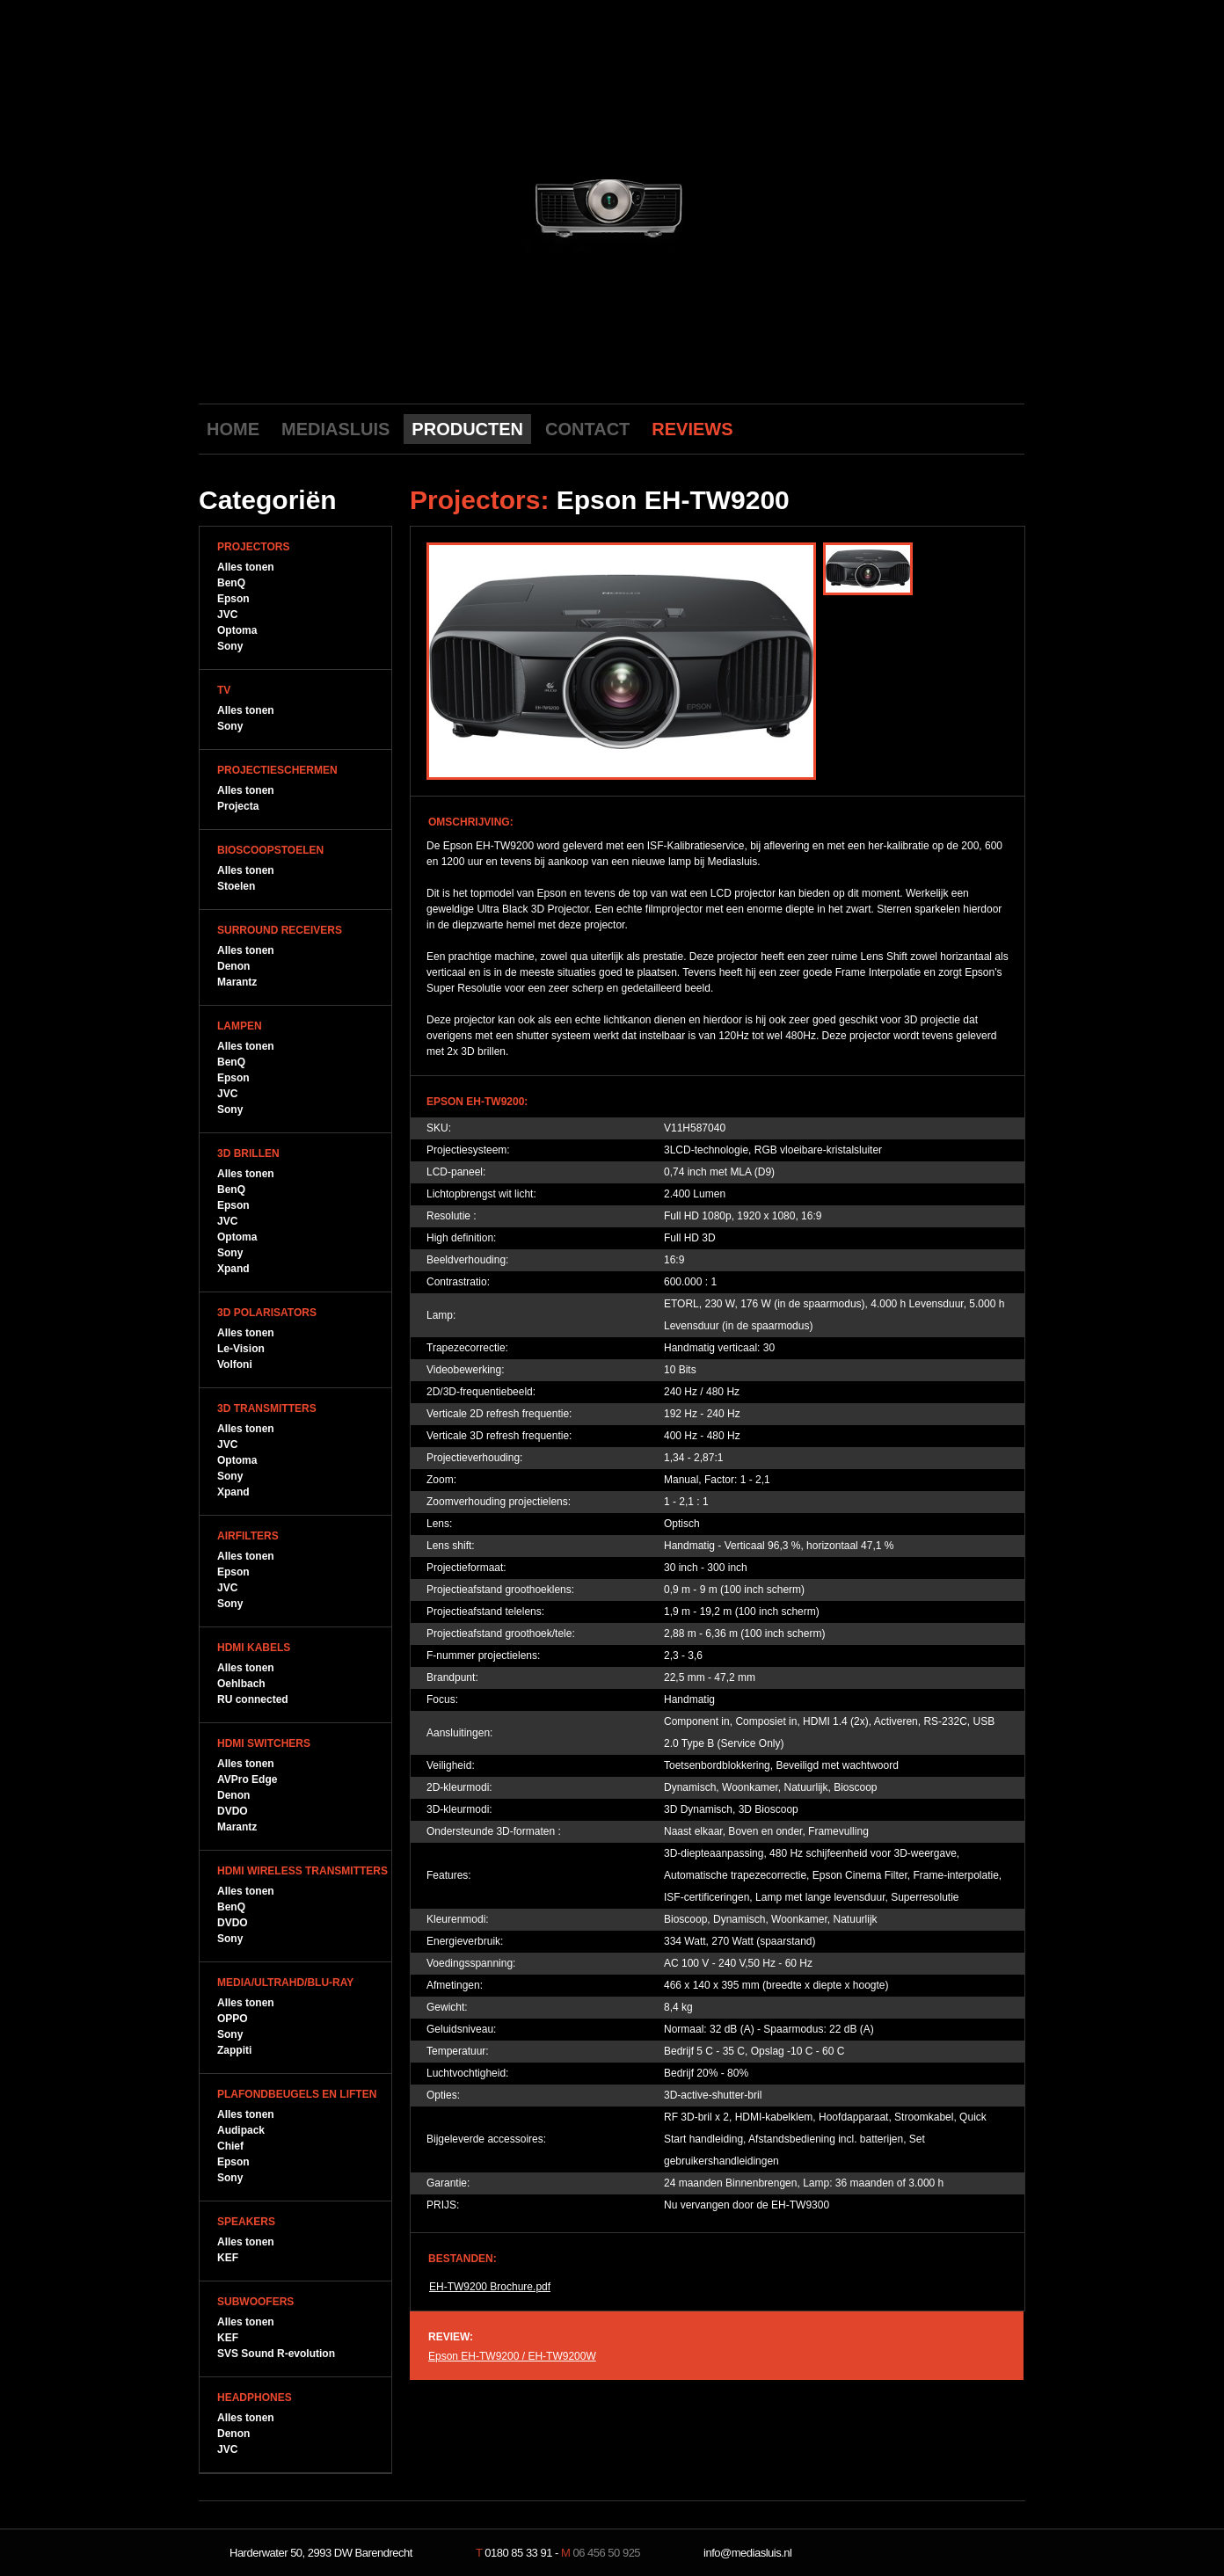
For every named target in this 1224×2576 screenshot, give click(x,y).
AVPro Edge (247, 1779)
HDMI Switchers (263, 1743)
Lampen (239, 1026)
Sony (230, 646)
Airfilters (248, 1536)
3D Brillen (248, 1153)
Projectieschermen (277, 770)
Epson (233, 599)
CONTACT (587, 429)
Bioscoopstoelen (270, 850)
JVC (227, 614)
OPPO (232, 2018)
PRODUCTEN (467, 429)
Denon (233, 966)
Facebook (953, 428)
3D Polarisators (267, 1312)
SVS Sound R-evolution (276, 2353)
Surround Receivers (279, 930)
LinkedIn (1007, 428)
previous (455, 204)
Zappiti (234, 2050)
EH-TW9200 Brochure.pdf (489, 2287)
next (768, 204)
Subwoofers (255, 2302)
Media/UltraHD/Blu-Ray (285, 1982)
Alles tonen (245, 567)
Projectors (253, 547)
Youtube (925, 428)
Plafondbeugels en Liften (296, 2094)
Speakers (246, 2222)
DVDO (232, 1811)
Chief (230, 2146)
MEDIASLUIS (335, 429)
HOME (233, 429)
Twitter (980, 428)
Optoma (237, 630)
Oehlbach (241, 1683)
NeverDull (968, 2553)
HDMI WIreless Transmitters (302, 1871)
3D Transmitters (267, 1408)
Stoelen (236, 886)
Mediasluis (614, 94)
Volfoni (234, 1364)
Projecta (238, 806)
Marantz (237, 982)
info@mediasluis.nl (747, 2552)
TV (223, 690)
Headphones (254, 2397)
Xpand (233, 1269)
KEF (227, 2258)
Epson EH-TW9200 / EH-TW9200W (512, 2356)
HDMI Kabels (253, 1647)
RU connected (252, 1699)
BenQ (231, 583)
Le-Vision (241, 1349)
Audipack (241, 2130)
